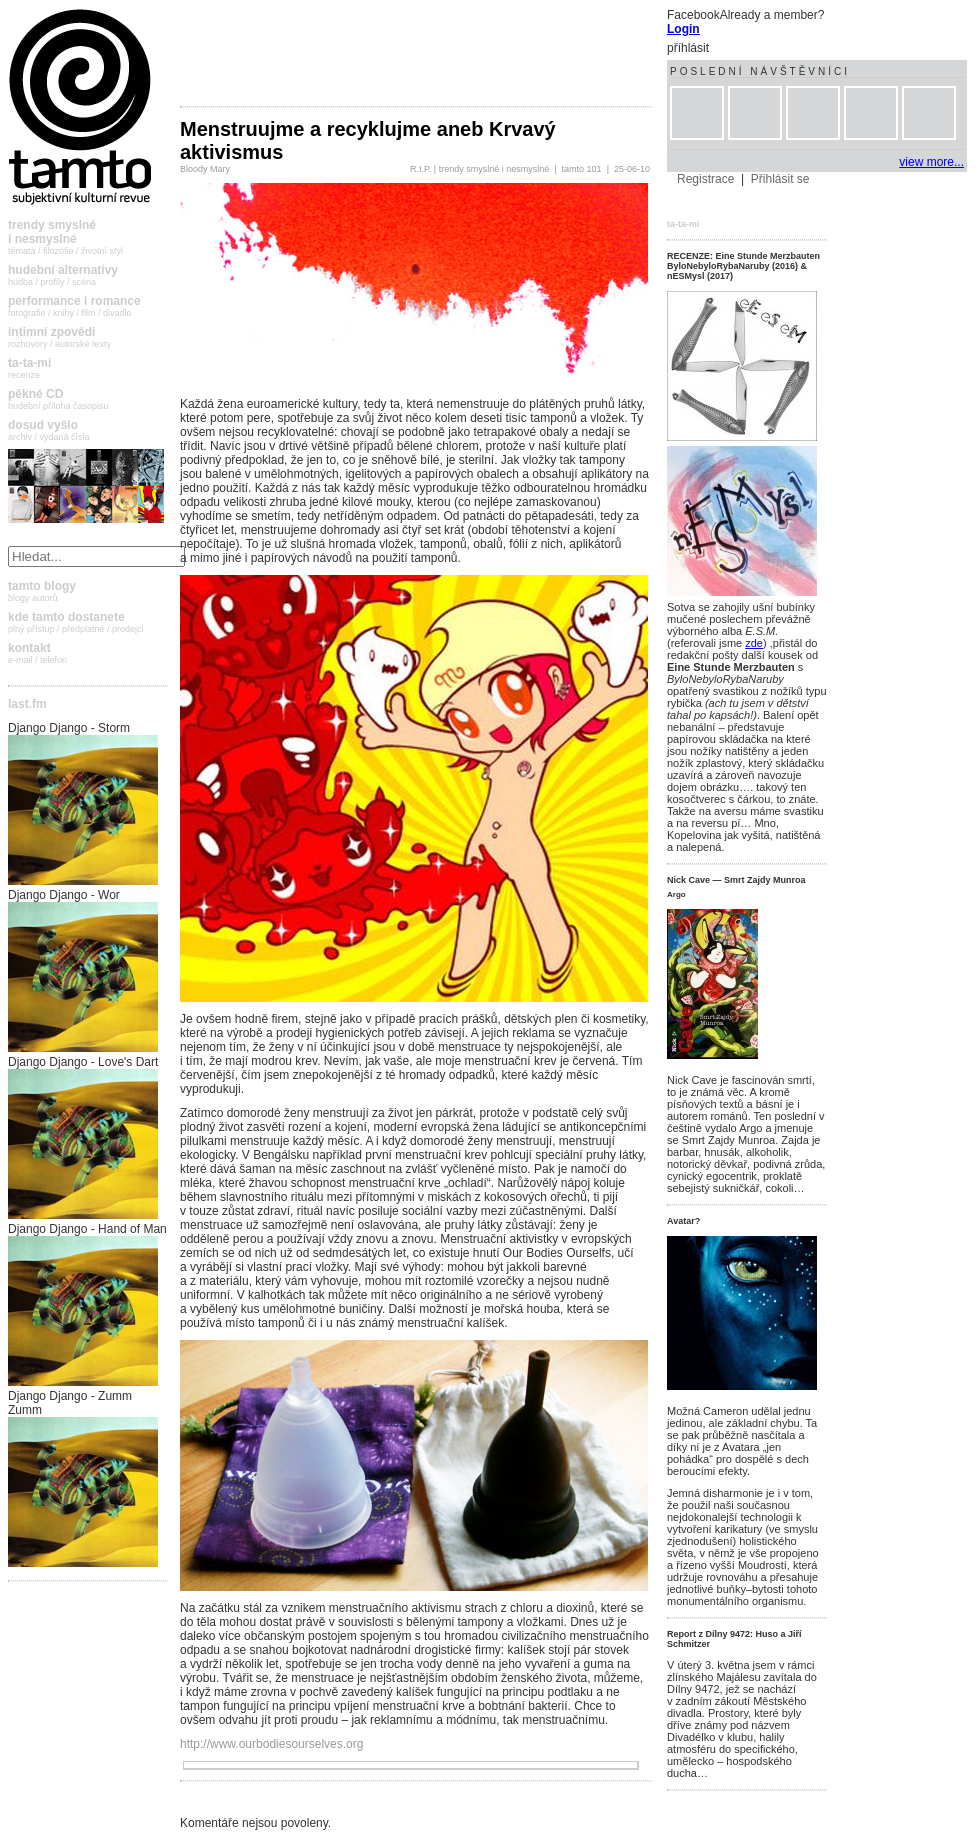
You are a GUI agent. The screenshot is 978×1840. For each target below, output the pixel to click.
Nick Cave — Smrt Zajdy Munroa (736, 880)
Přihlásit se (780, 179)
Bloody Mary (205, 169)
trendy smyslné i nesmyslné (494, 169)
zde (754, 643)
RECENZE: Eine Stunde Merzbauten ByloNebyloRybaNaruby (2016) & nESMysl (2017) (743, 266)
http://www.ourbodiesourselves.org (271, 1744)
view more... (931, 162)
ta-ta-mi (683, 224)
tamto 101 (582, 169)
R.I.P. (420, 169)
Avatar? (683, 1221)
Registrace (705, 179)
